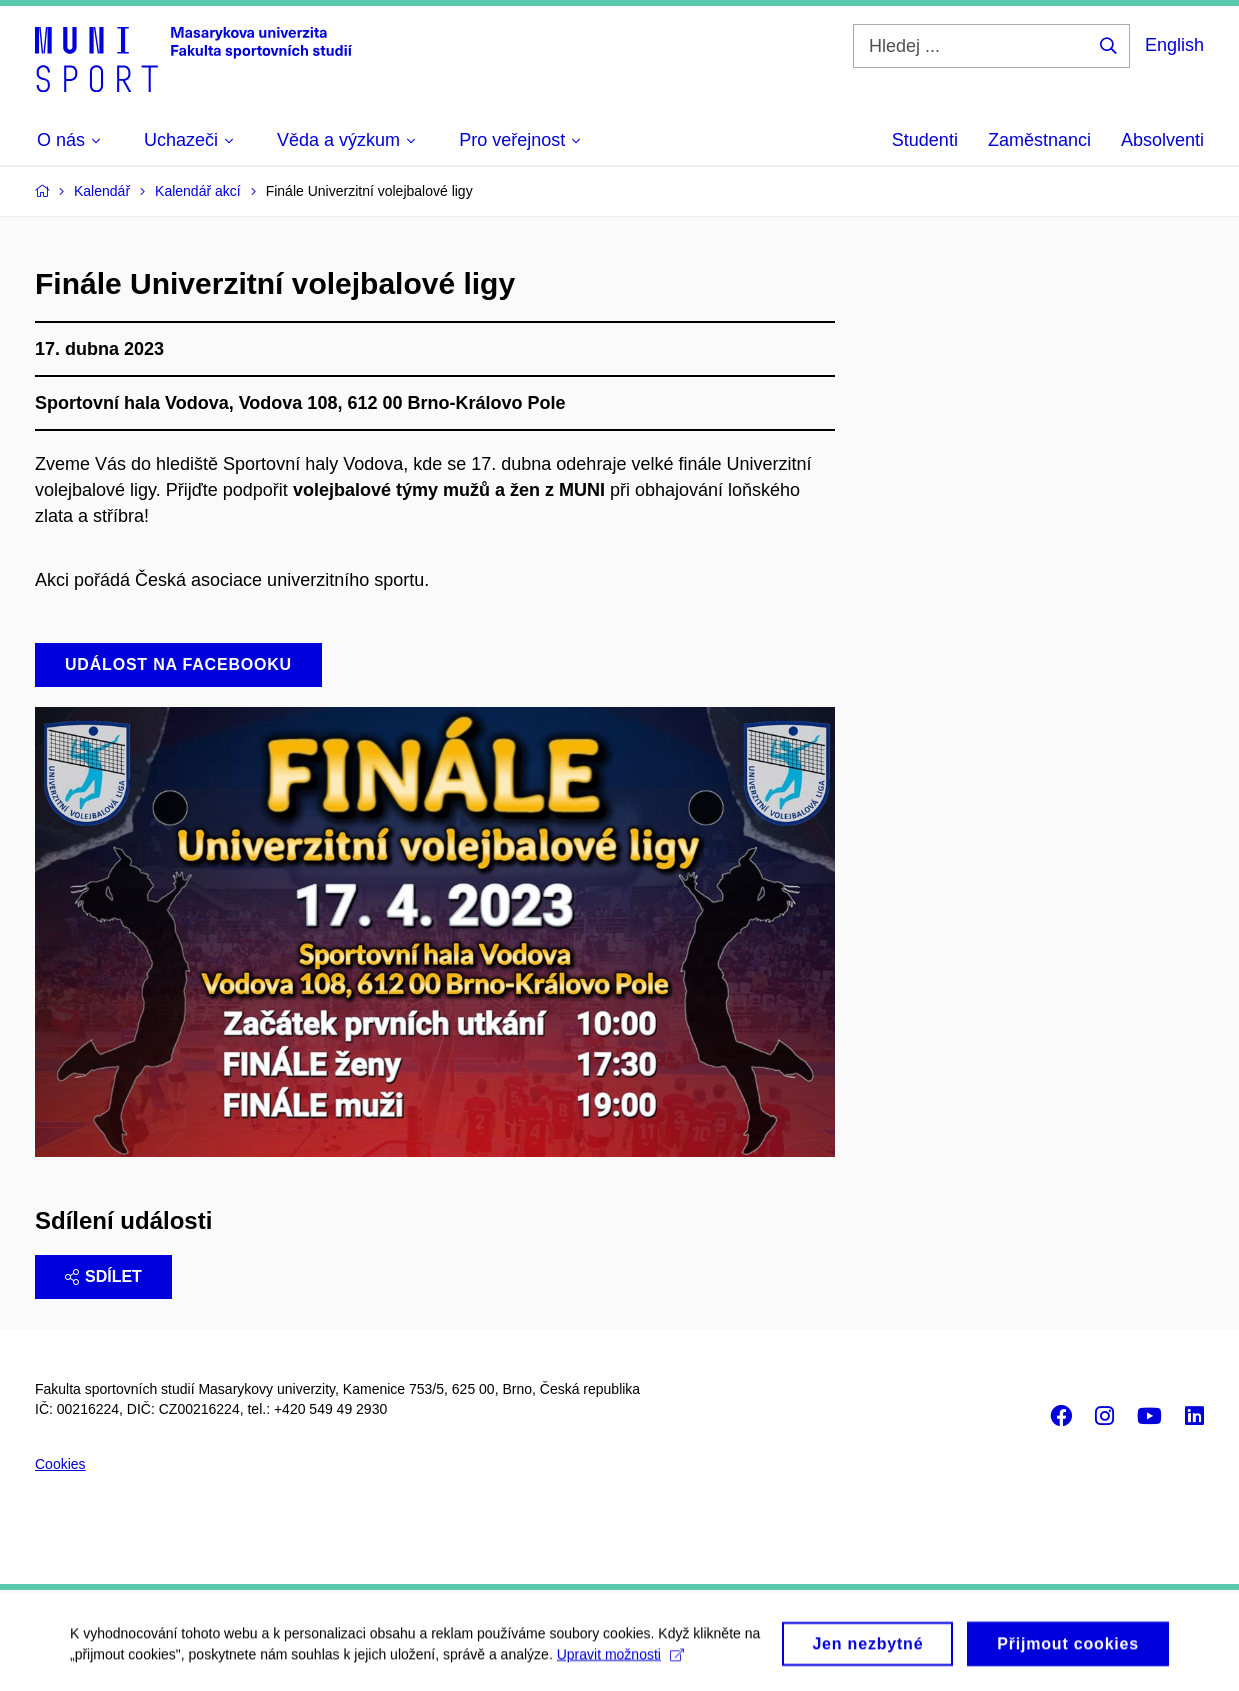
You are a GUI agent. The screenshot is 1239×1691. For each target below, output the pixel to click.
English (1174, 45)
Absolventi (1162, 140)
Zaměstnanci (1039, 140)
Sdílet (103, 1276)
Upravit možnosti (620, 1660)
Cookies (60, 1464)
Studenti (925, 140)
